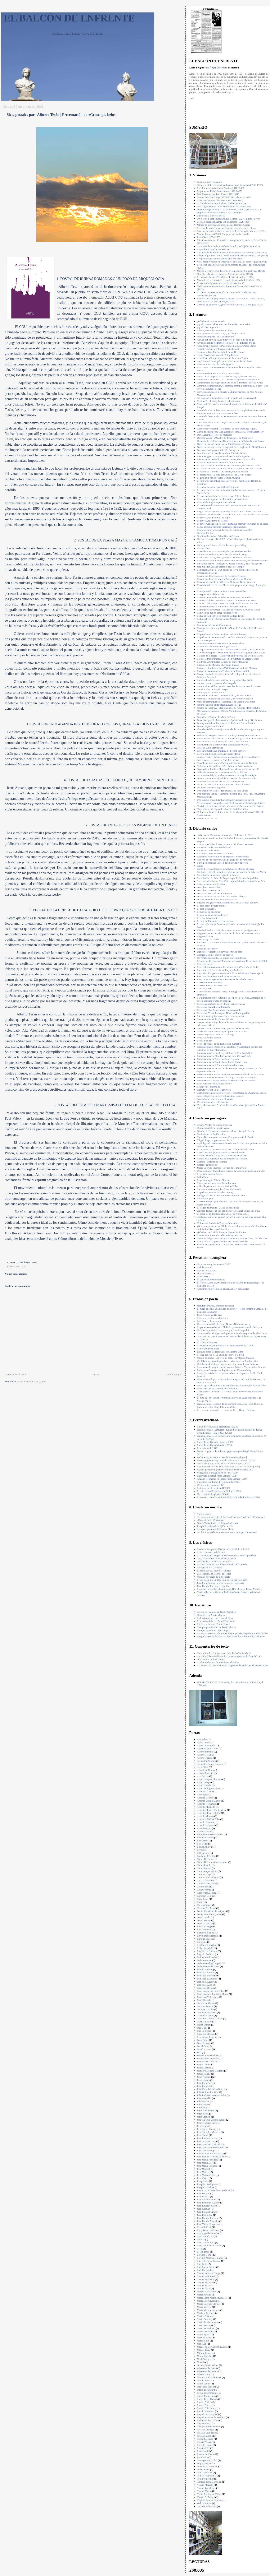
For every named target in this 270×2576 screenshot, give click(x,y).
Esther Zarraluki (205, 1948)
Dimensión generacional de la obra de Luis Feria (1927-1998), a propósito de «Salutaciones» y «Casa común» (229, 211)
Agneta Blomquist (206, 1745)
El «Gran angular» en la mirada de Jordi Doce (220, 462)
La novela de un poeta (208, 1348)
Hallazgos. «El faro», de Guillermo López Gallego (222, 545)
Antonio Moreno (205, 1816)
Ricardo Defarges (205, 2429)
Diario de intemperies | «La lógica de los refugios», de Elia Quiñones (231, 447)
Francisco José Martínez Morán (212, 1994)
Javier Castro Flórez (207, 2061)
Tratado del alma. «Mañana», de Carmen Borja (220, 781)
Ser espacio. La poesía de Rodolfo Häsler (217, 760)
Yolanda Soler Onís (206, 2506)
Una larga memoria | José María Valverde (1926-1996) (224, 206)
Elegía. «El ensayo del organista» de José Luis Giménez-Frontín (229, 511)
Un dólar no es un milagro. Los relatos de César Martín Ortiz (227, 1360)
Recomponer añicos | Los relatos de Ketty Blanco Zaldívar (226, 1410)
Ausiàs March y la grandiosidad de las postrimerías (222, 1564)
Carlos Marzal (204, 1868)
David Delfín (203, 1917)
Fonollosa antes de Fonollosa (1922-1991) (218, 194)
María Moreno (204, 2306)
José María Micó (205, 2162)
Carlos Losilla (204, 1865)
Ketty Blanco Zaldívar (208, 2230)
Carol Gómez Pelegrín (208, 1877)
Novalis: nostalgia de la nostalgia (213, 1576)
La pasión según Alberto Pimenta (213, 1180)
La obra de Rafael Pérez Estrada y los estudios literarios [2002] (228, 1466)
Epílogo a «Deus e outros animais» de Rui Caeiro (221, 1195)
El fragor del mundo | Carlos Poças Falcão (218, 1207)
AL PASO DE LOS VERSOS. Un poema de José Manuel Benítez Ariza (232, 1665)
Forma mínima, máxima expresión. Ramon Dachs (222, 526)
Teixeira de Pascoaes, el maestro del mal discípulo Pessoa (225, 1131)
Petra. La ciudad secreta (209, 1037)
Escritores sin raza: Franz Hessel (213, 1624)
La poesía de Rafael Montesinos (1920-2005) (219, 191)
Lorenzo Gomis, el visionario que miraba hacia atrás (223, 1028)
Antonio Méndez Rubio (209, 1813)
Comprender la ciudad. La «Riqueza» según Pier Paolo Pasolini (228, 379)
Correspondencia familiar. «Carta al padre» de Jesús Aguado (227, 398)
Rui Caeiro (202, 2457)
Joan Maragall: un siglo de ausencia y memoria (220, 1582)
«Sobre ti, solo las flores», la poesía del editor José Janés (225, 844)
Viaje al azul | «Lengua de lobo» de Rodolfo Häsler (222, 809)
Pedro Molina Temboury (209, 2377)
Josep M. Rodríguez (207, 2184)
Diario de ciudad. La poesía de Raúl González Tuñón (223, 444)
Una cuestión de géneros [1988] (213, 1494)
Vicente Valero (204, 2491)
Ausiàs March (204, 1831)
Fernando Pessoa (205, 1975)
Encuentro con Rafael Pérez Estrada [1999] (218, 1481)
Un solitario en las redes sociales (213, 1102)
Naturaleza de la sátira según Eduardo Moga (219, 704)
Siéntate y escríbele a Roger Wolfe (214, 1089)
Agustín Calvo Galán (207, 1748)
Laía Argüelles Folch (207, 2233)
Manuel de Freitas (206, 2276)
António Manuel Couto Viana (212, 1809)
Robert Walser (204, 2441)
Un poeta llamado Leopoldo (211, 787)
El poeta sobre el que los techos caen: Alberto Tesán (223, 496)
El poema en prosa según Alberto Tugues (217, 486)
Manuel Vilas (203, 2288)
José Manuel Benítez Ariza (210, 2153)
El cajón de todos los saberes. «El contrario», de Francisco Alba (228, 465)
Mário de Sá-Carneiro (208, 2322)
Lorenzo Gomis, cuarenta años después (216, 683)
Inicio (95, 1374)
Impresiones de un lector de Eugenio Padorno (219, 970)
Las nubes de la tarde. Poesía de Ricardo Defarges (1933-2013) (228, 246)
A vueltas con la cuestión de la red (214, 847)
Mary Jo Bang (204, 2337)
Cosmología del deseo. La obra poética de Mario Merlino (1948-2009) (232, 252)
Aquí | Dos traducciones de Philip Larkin (217, 355)
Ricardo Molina (205, 2435)
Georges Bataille (205, 2009)
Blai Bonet (202, 1843)
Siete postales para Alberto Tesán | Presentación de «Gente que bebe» (231, 1092)
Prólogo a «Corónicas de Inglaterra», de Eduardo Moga (224, 1370)
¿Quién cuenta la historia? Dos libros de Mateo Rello (223, 324)
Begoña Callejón (205, 1837)
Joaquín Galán (204, 2098)
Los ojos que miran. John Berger (213, 1630)
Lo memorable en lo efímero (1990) (215, 1019)
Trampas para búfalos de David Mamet (216, 1627)
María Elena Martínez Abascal (212, 2297)
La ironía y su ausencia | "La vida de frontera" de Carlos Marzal (229, 609)
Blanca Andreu (204, 1846)
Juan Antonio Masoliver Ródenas (213, 2190)
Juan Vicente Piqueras (208, 2224)
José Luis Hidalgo (206, 2150)
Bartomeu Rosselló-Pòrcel (210, 1834)
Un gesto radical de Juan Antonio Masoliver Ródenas (223, 784)
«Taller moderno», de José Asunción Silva (218, 1662)
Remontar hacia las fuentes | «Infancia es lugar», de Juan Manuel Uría (232, 738)
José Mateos (203, 2171)
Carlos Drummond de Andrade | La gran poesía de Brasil (225, 1137)
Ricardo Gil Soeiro (206, 2432)
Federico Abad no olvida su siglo (213, 517)
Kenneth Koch (204, 2227)
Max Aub (201, 2343)
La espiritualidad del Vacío (210, 594)
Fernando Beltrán (205, 1972)
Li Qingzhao (203, 2251)
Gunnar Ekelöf (204, 2021)
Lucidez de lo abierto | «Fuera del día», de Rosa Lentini (224, 695)
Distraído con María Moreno (211, 1614)
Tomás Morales (204, 2472)
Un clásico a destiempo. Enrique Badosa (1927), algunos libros (228, 218)
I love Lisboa (203, 548)
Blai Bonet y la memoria (209, 1321)
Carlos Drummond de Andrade (212, 1862)
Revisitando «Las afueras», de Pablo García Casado (223, 741)
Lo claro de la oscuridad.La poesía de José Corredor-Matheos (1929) (231, 231)
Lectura (201, 2239)
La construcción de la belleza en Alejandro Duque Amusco (226, 582)
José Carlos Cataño (206, 2129)
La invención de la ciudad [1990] (213, 1488)
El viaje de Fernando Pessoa (211, 1279)
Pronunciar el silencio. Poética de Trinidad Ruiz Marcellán (226, 1080)
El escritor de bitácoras (208, 911)
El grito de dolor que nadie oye (212, 914)
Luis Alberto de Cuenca (209, 2260)
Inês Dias (201, 2027)
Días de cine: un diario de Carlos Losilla (217, 899)
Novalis (201, 2362)
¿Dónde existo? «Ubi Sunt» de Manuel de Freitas (221, 1232)
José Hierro (203, 2135)
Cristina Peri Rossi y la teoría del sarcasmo (218, 401)
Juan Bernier (203, 2193)
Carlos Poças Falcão (207, 1871)
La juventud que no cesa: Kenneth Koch (217, 612)
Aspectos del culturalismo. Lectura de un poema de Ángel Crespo (230, 1656)
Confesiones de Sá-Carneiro (211, 1134)
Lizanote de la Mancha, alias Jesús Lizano (218, 664)
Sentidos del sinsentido (208, 1086)
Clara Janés (203, 1898)
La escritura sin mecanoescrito (212, 985)
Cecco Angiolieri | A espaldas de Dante (216, 1558)
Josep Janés (203, 2181)
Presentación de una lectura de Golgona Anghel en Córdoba (226, 1077)
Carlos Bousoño (205, 1859)
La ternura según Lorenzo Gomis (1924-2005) (220, 200)
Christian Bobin (205, 1895)
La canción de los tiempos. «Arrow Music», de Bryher (224, 579)
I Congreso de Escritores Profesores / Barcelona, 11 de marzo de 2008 (232, 960)
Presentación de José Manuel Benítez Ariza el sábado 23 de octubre (230, 1074)
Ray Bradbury (204, 2423)
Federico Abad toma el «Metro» (213, 520)
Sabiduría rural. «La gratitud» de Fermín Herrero (221, 750)
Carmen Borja (204, 1874)
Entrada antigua (173, 1374)
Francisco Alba (204, 1984)
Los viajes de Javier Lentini (211, 692)
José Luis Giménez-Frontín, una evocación (218, 976)
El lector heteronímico (208, 918)
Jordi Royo (202, 2107)
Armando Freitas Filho (208, 1819)
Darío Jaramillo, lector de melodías (214, 434)
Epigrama (202, 1941)
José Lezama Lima (206, 2141)
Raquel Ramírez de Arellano (211, 2417)
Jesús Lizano (203, 2079)
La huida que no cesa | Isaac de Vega (215, 1618)
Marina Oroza (204, 2316)
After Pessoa (203, 1276)
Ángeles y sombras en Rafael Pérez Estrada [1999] (222, 1478)
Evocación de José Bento (209, 1173)
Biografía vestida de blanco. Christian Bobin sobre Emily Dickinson (231, 1636)
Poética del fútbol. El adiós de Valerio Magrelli (220, 1354)
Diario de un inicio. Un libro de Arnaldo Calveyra (222, 896)
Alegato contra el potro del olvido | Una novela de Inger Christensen (231, 1516)
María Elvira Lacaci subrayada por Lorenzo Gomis (222, 1031)
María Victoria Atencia (208, 2310)
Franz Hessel (203, 2000)
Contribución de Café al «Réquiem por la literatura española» (227, 878)
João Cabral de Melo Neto (210, 2089)
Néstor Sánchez (205, 2356)
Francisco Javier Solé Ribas (211, 1990)
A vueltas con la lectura (208, 850)
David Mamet (204, 1920)
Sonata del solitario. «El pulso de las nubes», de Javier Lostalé (228, 769)
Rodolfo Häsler (204, 2445)
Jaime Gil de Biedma (207, 2055)
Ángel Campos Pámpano (209, 1779)
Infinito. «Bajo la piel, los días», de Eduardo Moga (222, 554)
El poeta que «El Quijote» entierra (214, 1570)
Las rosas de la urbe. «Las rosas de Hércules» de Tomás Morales (229, 1589)
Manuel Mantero (205, 2282)
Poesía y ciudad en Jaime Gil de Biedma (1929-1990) (223, 221)
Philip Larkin (203, 2383)
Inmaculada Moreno (207, 2036)
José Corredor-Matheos (208, 2132)
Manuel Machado (205, 2279)
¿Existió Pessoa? (205, 1273)
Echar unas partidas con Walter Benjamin (217, 1388)
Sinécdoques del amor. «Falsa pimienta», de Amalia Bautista (227, 763)
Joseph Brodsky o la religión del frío (215, 1526)
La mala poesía (204, 988)
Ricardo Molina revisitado (210, 747)
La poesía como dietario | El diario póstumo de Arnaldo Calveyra (229, 1327)
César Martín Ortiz (206, 1883)
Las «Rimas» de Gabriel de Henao (214, 1573)
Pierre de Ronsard (206, 2389)
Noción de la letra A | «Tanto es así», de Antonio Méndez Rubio (228, 707)
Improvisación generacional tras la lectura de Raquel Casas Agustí (230, 973)
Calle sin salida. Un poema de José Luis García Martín (224, 1653)
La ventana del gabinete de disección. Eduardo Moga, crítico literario (231, 1367)
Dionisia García (205, 1923)
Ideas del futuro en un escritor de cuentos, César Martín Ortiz (227, 967)
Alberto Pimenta (205, 1751)
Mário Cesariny (205, 2319)
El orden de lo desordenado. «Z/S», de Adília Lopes (223, 1213)
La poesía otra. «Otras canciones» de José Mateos (221, 634)
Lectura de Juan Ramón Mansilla (213, 1006)
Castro (200, 865)
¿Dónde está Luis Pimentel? (211, 321)
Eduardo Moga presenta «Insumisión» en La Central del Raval (228, 902)
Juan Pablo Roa (205, 2214)
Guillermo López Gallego (210, 2018)
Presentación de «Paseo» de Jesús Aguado (218, 1059)
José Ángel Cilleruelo (215, 67)
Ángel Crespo (204, 1782)
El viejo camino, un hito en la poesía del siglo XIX (222, 1579)
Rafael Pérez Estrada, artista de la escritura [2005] (222, 1457)
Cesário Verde (204, 1889)
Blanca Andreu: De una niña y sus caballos (218, 373)
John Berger (203, 2101)
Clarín (200, 1902)
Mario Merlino (204, 2325)
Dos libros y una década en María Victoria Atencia (222, 453)
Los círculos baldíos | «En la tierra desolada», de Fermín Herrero (229, 686)
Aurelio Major (204, 1828)
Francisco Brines (205, 1987)
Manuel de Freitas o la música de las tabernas (219, 1235)
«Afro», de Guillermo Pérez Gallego (215, 330)
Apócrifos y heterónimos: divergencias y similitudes (223, 856)
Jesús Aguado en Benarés (209, 1314)
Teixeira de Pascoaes (207, 2466)
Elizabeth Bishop (205, 1932)
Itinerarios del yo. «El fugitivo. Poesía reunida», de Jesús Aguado (229, 563)
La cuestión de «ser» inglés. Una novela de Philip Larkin (225, 1345)
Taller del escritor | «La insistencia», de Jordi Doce (222, 772)
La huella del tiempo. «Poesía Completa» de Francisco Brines (228, 603)
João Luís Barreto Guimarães (211, 2095)
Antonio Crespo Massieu (209, 1800)
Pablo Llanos (203, 2374)
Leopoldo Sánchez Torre (209, 2245)
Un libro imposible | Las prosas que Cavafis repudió (223, 1330)
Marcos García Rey (206, 2291)
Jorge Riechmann (205, 2110)
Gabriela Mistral (205, 532)
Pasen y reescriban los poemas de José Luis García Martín (226, 723)
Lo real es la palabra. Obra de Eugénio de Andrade (222, 1158)
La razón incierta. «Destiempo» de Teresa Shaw (221, 643)
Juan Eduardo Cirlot (207, 2205)
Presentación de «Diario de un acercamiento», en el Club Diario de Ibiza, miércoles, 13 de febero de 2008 (230, 1405)
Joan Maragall (204, 2083)
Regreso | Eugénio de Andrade (212, 1161)
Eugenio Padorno (205, 1954)
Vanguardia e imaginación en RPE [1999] (217, 1472)
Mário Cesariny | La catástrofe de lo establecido (221, 1152)
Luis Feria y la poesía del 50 (211, 215)
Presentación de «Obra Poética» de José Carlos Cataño (224, 1056)
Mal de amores (204, 1267)
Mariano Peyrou (205, 2313)
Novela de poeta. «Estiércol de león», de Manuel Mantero (225, 1357)
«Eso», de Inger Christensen (211, 1520)
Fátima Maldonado (206, 1957)
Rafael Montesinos (206, 2395)
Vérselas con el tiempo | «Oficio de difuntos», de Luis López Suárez (231, 802)
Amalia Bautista (205, 1773)
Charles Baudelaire (206, 1892)
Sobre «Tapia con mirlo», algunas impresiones (220, 1095)
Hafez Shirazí (204, 2024)
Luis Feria (202, 2264)
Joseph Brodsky (205, 2187)
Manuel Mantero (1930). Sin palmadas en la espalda (223, 234)
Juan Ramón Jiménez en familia (213, 1586)
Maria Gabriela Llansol (208, 2303)
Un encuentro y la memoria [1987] (214, 1264)
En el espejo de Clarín (208, 939)
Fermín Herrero (205, 1969)
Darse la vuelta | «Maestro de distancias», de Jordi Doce (225, 437)
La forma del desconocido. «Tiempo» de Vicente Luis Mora (227, 600)
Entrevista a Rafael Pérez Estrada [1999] (217, 1475)
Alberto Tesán (19, 1266)
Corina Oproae (204, 1905)
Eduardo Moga (204, 1926)
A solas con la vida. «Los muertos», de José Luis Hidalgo (225, 339)
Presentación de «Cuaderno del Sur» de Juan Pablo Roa (224, 1052)
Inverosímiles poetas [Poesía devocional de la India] (223, 1549)
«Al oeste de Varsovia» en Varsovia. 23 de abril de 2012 (225, 835)
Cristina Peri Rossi (206, 1908)
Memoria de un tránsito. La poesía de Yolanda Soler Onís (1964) (229, 280)
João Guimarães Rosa (208, 2092)
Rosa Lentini (203, 2451)
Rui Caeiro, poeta (205, 1198)
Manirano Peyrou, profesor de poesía (215, 1305)
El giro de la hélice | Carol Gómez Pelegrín (218, 477)
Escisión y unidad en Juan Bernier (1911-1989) (220, 188)
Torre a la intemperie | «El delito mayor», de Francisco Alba (227, 778)
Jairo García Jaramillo (208, 2058)
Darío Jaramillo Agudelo (209, 1914)
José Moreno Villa (206, 2175)
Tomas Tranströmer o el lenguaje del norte (218, 1523)
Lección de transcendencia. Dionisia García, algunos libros (226, 227)
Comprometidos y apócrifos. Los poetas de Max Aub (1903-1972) (230, 184)
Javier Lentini (204, 2064)
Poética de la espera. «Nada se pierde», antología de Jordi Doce (228, 735)
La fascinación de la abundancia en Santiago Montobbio (225, 597)
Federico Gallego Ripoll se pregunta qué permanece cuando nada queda (232, 523)
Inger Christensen (206, 2033)
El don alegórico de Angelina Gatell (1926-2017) (221, 203)
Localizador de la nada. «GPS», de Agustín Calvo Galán (225, 680)
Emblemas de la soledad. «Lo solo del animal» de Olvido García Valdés (232, 514)
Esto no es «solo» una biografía (212, 1317)
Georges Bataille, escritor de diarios (215, 954)
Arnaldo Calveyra (206, 1825)
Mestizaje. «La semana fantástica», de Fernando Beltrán (225, 698)
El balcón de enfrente (69, 18)
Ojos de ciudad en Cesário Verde (213, 1127)
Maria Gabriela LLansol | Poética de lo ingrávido (221, 1167)
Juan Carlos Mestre (206, 2199)
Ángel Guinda (204, 1785)
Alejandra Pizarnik (206, 1760)
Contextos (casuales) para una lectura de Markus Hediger (225, 868)
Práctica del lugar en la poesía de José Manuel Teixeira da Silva (228, 1210)
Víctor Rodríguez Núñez (209, 2494)
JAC (199, 2052)
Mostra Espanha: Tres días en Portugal (216, 1034)
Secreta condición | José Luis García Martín (219, 753)
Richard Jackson (205, 2438)
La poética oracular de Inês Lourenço (215, 1192)
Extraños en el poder (207, 948)
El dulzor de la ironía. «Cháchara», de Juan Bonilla (222, 471)
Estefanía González (206, 1944)
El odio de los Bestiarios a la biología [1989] (219, 1491)
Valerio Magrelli (205, 2484)
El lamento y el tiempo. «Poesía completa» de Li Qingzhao (226, 1555)
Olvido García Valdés (207, 2365)
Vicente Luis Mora (206, 2487)
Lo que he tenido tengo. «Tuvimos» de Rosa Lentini (223, 671)
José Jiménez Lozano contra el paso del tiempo (220, 566)
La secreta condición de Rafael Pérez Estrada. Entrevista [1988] (229, 1497)
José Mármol (203, 2168)
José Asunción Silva (207, 2122)
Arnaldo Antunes (205, 1822)
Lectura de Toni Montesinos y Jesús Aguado (219, 1010)
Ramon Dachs (204, 2405)
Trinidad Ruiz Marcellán (209, 2481)
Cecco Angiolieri (205, 1880)
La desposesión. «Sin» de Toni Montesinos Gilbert (222, 591)
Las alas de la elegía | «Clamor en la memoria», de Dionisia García (230, 655)
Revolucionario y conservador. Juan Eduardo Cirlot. (223, 744)
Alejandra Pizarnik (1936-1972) (213, 249)
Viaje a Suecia (204, 1513)
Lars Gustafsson (205, 2236)
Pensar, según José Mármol (210, 726)
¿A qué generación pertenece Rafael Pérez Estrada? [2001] (226, 1469)
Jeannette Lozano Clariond (210, 2070)
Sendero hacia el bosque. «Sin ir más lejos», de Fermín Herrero (228, 756)
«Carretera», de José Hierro (210, 1659)
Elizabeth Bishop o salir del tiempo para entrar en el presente (227, 930)
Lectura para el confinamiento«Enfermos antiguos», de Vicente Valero (232, 1385)
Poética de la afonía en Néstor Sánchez (216, 1611)
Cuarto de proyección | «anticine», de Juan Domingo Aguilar (227, 428)
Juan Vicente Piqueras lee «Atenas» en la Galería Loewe (225, 979)
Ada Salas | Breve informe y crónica (215, 853)
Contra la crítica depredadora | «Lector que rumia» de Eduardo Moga (231, 871)
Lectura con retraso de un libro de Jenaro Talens (221, 1003)
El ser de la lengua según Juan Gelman (216, 502)
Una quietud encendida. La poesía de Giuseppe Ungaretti (225, 799)
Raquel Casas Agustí (207, 2414)
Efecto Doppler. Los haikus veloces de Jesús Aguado (223, 456)
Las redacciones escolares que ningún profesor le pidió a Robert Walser (232, 1633)
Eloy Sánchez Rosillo (207, 1935)
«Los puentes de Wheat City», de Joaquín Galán (221, 333)
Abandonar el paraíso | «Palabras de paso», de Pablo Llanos (226, 345)
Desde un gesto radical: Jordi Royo (214, 893)
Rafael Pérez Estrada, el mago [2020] (215, 1442)
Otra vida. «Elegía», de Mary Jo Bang (216, 717)
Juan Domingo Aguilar (208, 2202)
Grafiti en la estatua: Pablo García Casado (218, 536)
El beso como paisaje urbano (211, 905)
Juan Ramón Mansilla (208, 2221)
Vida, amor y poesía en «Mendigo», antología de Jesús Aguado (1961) (232, 261)
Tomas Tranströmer (206, 2475)
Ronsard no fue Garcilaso (210, 1567)
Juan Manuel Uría (206, 2211)
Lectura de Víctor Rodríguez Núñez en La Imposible (223, 1013)
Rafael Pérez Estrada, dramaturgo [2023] (217, 1426)
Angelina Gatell (205, 1791)
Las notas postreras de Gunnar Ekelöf (215, 1529)
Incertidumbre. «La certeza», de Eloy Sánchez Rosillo (224, 551)
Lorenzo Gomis (205, 2254)
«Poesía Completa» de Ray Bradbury (215, 336)
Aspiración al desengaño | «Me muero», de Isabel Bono (224, 361)
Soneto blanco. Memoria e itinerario (215, 1099)
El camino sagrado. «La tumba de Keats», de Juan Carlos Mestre (229, 468)
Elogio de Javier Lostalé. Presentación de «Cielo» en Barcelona (228, 933)
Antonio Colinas (205, 1797)
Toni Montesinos (205, 2478)
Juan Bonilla (203, 2196)
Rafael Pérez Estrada (207, 2398)
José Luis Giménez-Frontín (210, 2147)
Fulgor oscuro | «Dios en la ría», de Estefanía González (224, 529)
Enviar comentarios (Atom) (32, 1381)
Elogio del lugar (205, 936)
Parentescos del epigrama (209, 181)
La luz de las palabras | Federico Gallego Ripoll (220, 615)
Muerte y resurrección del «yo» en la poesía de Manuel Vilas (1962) (231, 270)
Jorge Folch (203, 2113)
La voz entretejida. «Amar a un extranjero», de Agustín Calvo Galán (231, 652)
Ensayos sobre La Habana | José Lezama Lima (220, 1351)
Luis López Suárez (206, 2267)
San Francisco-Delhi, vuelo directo (214, 1083)
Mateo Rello (203, 2340)
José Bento (202, 2125)
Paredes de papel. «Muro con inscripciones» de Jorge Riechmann (229, 720)
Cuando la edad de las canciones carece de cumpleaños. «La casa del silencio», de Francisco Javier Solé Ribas (231, 412)
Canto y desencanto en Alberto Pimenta (216, 1183)
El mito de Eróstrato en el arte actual (215, 921)
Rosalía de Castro (206, 2454)
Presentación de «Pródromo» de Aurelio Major (220, 1065)
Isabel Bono (203, 2046)
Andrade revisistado (207, 1164)
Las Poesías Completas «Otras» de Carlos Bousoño (222, 661)
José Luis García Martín (209, 2144)
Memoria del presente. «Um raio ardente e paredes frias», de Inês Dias (232, 1238)
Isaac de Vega (204, 2043)
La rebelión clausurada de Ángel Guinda (217, 646)
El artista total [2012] (207, 1448)
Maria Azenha (204, 2294)
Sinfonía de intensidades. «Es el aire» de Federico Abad (225, 766)
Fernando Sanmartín (207, 1978)
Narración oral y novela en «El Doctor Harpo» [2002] (223, 1463)
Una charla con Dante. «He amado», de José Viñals (222, 790)
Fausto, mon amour (206, 1270)
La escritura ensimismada (210, 982)
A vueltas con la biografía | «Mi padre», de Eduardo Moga (226, 342)
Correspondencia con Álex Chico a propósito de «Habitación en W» (231, 881)
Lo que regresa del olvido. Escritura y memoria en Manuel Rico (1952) (232, 255)
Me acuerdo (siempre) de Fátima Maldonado (219, 1189)
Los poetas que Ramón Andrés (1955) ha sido (219, 258)
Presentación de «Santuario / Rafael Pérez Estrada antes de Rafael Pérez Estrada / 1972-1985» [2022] (230, 1431)
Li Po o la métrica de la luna (211, 1552)
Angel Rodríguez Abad (208, 1788)
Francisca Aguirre (206, 1981)
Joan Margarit (204, 2086)
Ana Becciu (203, 1776)
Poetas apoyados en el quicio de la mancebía (219, 1043)
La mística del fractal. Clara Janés (214, 625)
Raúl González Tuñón (208, 2420)
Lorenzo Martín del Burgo (210, 2257)
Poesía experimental (207, 2392)
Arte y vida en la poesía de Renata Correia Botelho (222, 1241)
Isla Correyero (204, 2049)
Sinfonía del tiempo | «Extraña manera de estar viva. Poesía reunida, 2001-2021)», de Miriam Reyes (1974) (231, 300)
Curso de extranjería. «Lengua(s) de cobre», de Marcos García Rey (230, 431)
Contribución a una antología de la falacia (218, 875)
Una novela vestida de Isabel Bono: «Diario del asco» (223, 1324)
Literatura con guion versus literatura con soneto (221, 1016)
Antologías (202, 1794)
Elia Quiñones (204, 1929)
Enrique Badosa (205, 1938)
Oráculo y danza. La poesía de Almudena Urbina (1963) (225, 273)
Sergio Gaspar (204, 2463)
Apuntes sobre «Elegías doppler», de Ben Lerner (221, 351)
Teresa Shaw (203, 2469)
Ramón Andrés (204, 2402)
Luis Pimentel (204, 2270)
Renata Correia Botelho (209, 2426)
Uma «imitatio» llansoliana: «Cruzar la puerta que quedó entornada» (231, 1170)
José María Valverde (207, 2165)
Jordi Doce (202, 2104)
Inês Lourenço (204, 2030)
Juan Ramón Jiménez (207, 2217)
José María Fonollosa (207, 2159)
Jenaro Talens (204, 2073)
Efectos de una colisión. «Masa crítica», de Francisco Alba (226, 459)
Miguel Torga (203, 2349)
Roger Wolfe (203, 2448)
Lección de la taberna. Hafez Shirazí (215, 1561)
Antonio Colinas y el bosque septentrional (218, 348)
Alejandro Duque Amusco (210, 1763)
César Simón (203, 1886)
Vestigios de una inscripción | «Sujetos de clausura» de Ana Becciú (230, 806)
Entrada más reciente (15, 1374)
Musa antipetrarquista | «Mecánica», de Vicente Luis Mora (226, 701)
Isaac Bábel (203, 2040)
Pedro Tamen (203, 1177)
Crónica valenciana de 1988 (211, 884)
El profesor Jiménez (207, 1342)
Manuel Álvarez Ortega (209, 2273)
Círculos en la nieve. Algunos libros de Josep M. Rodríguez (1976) (230, 304)
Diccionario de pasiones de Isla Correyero (218, 450)
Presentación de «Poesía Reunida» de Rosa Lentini (222, 1062)
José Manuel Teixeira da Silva (212, 2156)
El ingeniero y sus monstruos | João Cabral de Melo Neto (225, 1149)
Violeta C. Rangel (206, 2497)
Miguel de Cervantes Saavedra (212, 2346)
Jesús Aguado (204, 2076)
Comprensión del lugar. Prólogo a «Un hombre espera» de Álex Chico (232, 1333)
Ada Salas (202, 1739)
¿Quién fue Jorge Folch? (209, 327)
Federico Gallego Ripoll (209, 1963)
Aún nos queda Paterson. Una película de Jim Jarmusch (224, 859)
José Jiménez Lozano (207, 2138)
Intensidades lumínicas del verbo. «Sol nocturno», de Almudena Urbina (232, 560)
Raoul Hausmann (205, 2411)
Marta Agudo (203, 2334)
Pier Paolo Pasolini (206, 2386)
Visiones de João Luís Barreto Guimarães (217, 1223)
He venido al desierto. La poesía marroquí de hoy (221, 957)
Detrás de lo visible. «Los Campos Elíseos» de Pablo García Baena (230, 440)
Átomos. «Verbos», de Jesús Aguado (215, 364)
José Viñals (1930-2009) (209, 237)
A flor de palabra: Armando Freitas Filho (217, 1186)
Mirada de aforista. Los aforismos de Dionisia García (223, 224)
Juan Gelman (203, 2208)
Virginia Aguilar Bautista (209, 2500)
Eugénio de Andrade (207, 1951)
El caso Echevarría (206, 908)
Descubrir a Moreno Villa (210, 890)
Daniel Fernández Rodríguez (211, 1911)
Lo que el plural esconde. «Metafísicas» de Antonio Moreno (227, 667)
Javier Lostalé (204, 2067)
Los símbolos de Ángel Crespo (212, 689)
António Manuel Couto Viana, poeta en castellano (222, 1155)
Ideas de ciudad (205, 964)
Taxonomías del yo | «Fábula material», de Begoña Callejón (227, 775)
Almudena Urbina (206, 1770)
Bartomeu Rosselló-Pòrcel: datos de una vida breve (222, 862)
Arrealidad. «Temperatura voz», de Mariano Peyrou (223, 358)
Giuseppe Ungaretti (206, 2012)
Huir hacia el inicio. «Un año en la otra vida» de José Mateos (227, 1363)
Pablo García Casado (207, 2371)
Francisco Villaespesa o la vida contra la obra (219, 951)
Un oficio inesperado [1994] (211, 1484)
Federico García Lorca (208, 1966)
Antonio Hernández (207, 1803)
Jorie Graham (203, 2116)
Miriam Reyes (204, 2352)
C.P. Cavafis (203, 1852)
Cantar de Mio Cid (206, 1855)
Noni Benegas (204, 2359)
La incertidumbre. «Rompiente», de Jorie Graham (222, 606)
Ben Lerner (202, 1840)
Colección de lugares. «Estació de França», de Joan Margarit (227, 376)
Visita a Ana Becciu (207, 818)
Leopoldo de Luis (206, 2242)
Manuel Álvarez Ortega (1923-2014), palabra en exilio (224, 197)
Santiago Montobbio (207, 2460)
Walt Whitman (204, 2503)
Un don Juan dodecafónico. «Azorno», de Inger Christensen (227, 1532)
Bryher (200, 1849)
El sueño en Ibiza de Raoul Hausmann (216, 1621)
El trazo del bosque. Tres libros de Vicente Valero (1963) (225, 277)
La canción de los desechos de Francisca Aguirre (221, 575)
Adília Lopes (203, 1742)
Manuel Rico (203, 2285)
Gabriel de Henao (206, 2003)
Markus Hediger (205, 2331)
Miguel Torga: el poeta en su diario (214, 1140)
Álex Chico (203, 1767)
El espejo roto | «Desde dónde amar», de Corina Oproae (225, 474)
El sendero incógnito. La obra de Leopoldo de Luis (222, 499)
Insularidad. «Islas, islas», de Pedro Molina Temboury (224, 557)
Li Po (200, 2248)
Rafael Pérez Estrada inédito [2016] (215, 1445)
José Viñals (202, 2178)
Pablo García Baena (207, 2368)
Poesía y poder (204, 1040)
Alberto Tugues (205, 1757)
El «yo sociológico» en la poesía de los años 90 (220, 283)
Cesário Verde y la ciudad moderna (214, 1124)
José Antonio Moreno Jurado (211, 2119)
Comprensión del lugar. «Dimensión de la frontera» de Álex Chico (230, 382)
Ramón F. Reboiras (206, 2408)
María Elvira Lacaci (207, 2300)
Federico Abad (204, 1960)
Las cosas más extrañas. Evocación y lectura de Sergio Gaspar (228, 658)
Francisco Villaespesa (208, 1997)
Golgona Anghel (205, 2015)
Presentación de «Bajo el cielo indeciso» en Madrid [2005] (226, 1460)
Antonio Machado (206, 1806)
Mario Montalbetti (206, 2328)
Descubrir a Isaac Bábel (209, 887)
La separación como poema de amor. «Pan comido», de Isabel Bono (231, 649)
